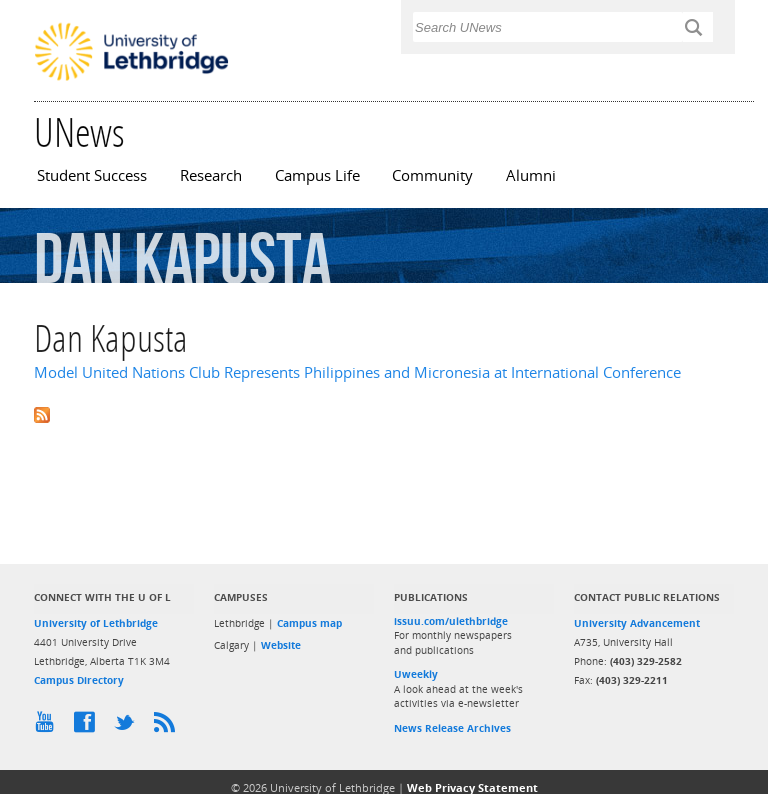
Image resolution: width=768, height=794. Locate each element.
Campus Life (317, 175)
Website (281, 645)
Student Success (92, 175)
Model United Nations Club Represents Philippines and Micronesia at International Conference (357, 372)
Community (432, 175)
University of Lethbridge (96, 623)
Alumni (531, 175)
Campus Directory (79, 680)
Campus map (309, 623)
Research (211, 175)
